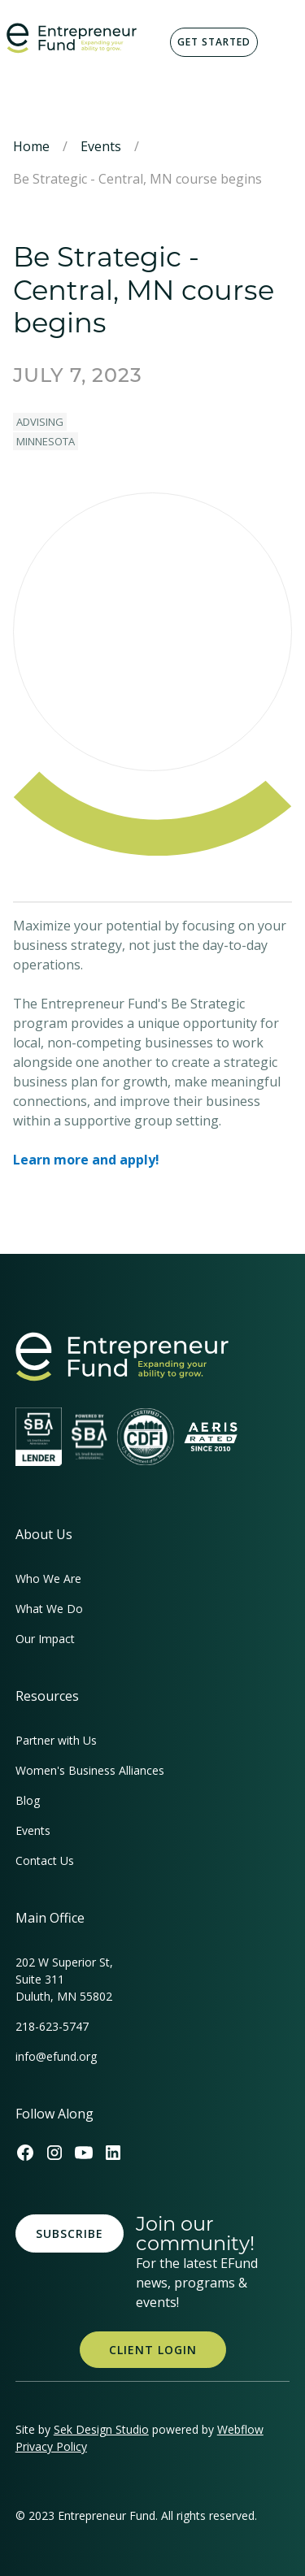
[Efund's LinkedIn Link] (113, 2152)
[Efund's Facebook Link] (25, 2152)
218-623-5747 (52, 2026)
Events (101, 146)
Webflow (240, 2429)
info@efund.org (56, 2056)
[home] (72, 38)
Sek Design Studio (101, 2429)
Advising (39, 421)
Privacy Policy (51, 2446)
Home (31, 146)
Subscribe (69, 2233)
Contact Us (44, 1860)
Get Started (214, 42)
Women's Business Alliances (89, 1770)
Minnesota (45, 441)
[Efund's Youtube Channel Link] (84, 2152)
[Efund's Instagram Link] (54, 2152)
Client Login (153, 2349)
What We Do (49, 1608)
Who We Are (48, 1578)
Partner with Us (56, 1740)
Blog (27, 1800)
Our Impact (45, 1638)
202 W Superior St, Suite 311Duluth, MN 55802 (64, 1979)
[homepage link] (122, 1356)
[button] (278, 42)
